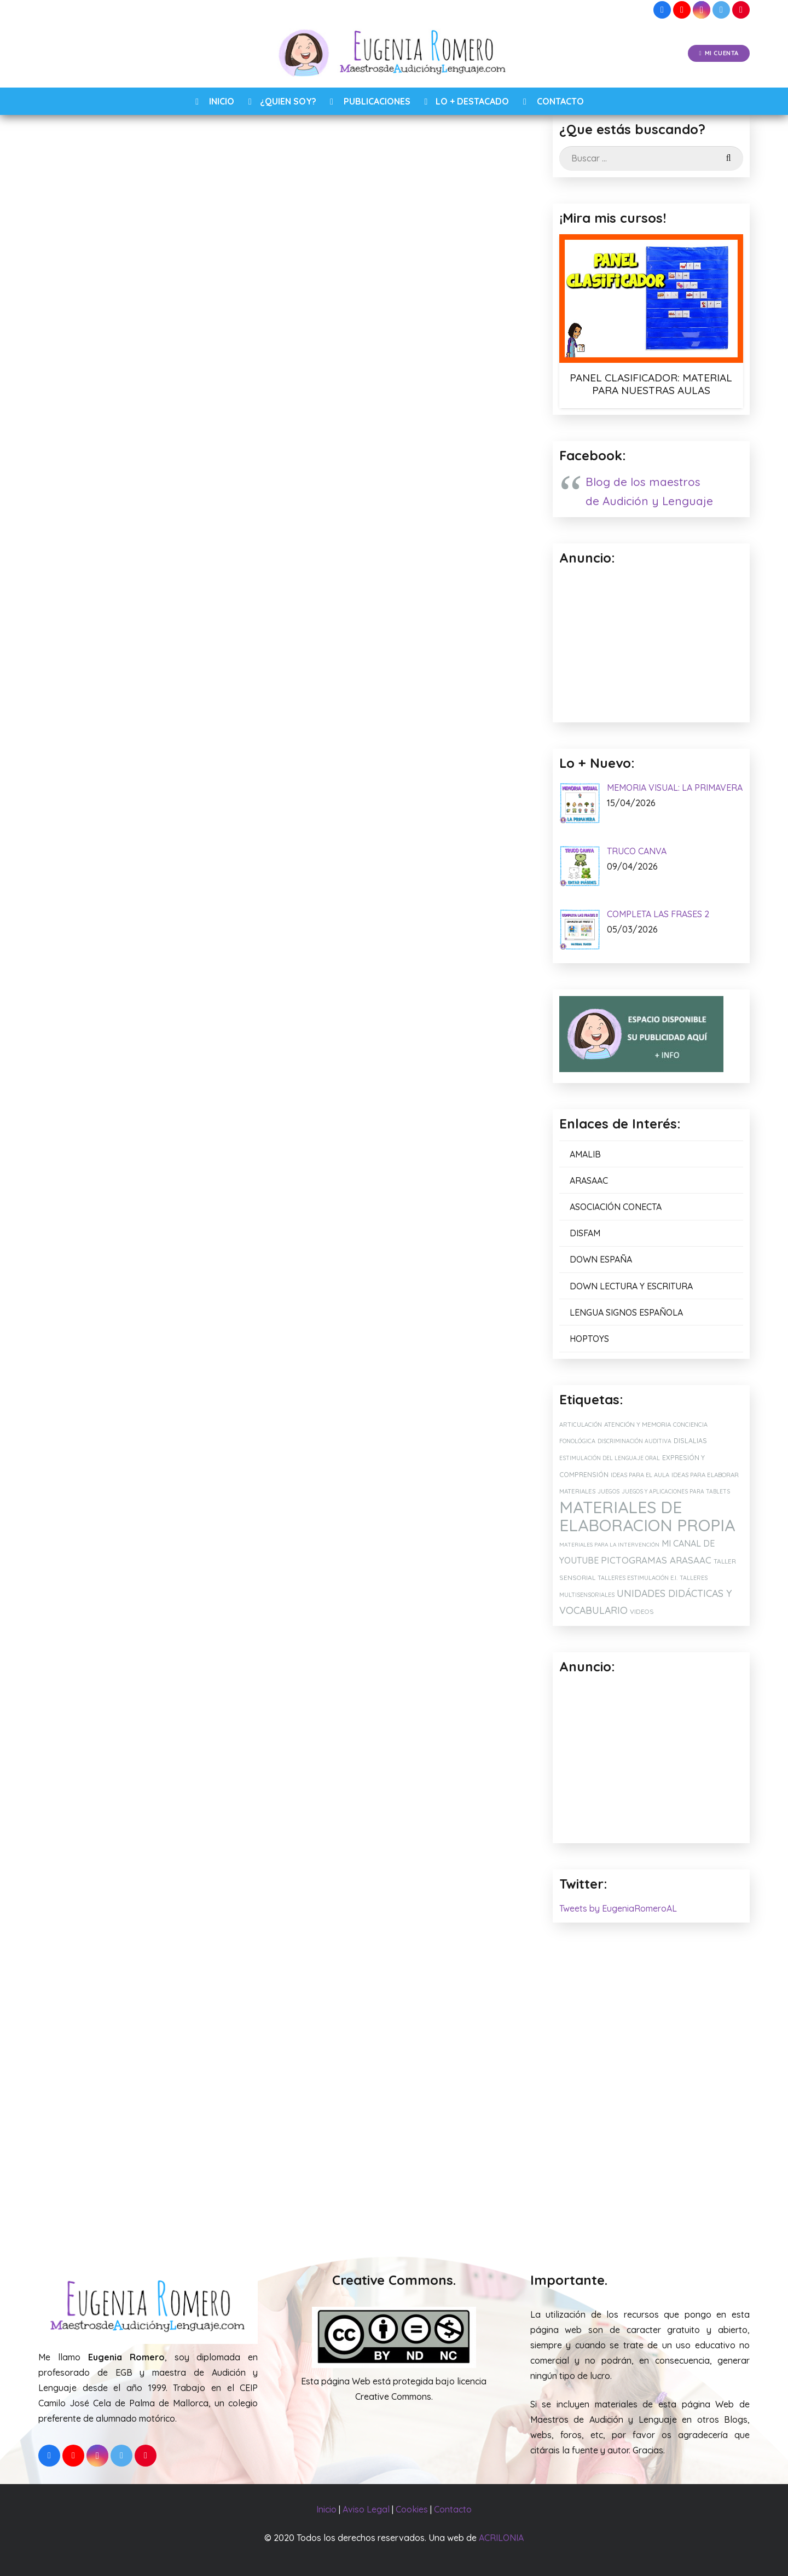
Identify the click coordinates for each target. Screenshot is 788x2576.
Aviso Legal (366, 2509)
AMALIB (585, 1154)
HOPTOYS (589, 1338)
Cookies (412, 2509)
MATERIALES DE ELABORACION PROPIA (647, 1516)
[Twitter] (721, 10)
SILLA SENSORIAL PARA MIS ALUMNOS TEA (117, 2198)
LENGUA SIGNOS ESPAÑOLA (626, 1312)
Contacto (453, 2509)
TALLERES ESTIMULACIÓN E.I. (637, 1578)
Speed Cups (235, 542)
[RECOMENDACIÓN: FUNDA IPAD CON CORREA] (439, 2118)
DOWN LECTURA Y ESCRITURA (631, 1286)
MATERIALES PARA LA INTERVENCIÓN (609, 1544)
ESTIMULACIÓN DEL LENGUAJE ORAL (609, 1458)
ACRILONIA (501, 2537)
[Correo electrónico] (282, 1868)
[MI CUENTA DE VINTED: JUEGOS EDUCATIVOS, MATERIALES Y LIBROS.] (282, 2118)
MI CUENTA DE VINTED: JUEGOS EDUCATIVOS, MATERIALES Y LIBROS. (265, 2203)
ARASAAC (589, 1180)
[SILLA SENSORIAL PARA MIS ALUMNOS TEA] (125, 2118)
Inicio (326, 2509)
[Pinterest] (741, 10)
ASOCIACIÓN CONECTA (616, 1206)
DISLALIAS (690, 1441)
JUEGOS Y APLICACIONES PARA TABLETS (676, 1491)
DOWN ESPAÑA (601, 1259)
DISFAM (585, 1233)
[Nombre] (282, 1836)
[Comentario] (282, 1780)
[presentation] (143, 1941)
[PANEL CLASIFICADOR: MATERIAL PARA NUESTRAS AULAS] (651, 298)
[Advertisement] (651, 1760)
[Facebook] (662, 10)
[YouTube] (682, 10)
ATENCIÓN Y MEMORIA (637, 1424)
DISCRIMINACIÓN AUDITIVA (634, 1441)
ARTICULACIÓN (580, 1424)
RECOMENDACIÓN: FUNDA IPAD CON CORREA (438, 2198)
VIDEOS (642, 1611)
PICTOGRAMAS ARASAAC (656, 1560)
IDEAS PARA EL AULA (640, 1475)
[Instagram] (701, 10)
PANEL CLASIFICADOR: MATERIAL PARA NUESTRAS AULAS (651, 384)
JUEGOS (608, 1491)
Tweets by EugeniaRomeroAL (618, 1908)
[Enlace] (394, 53)
